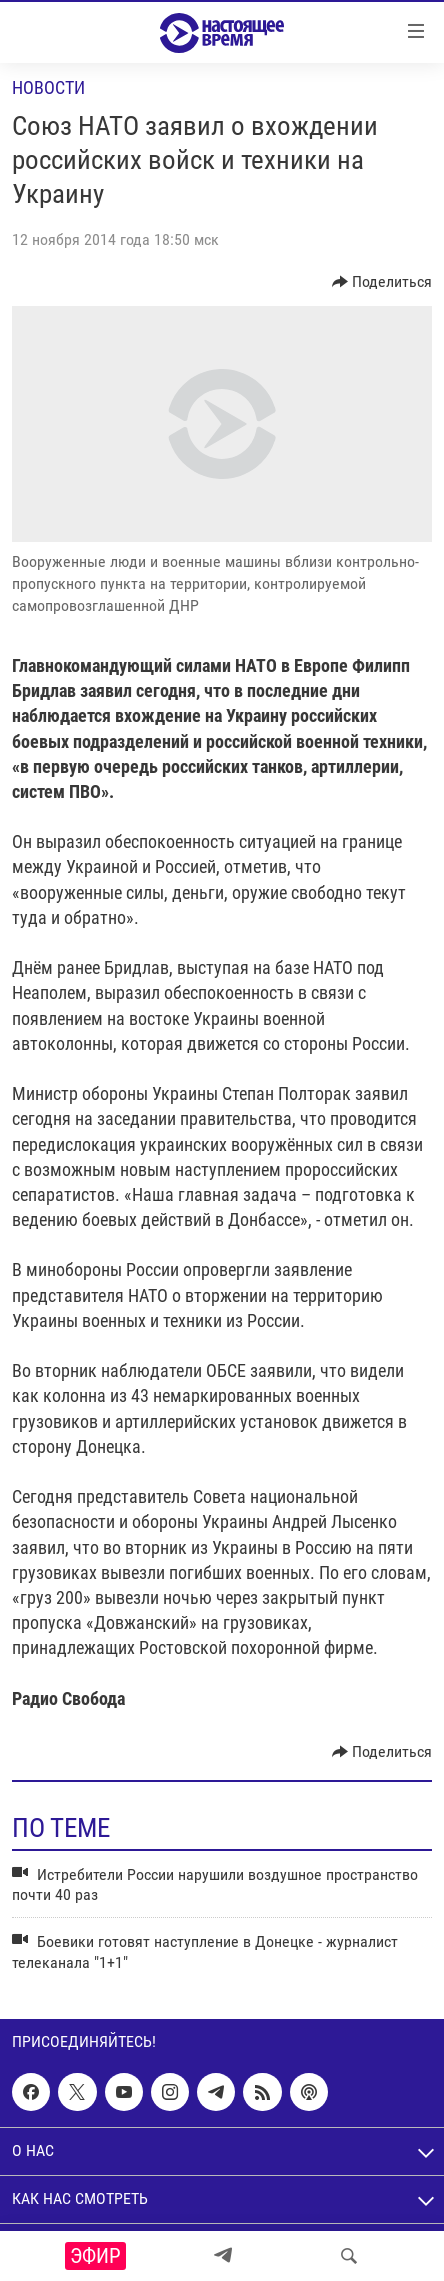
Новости (48, 87)
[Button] (382, 282)
